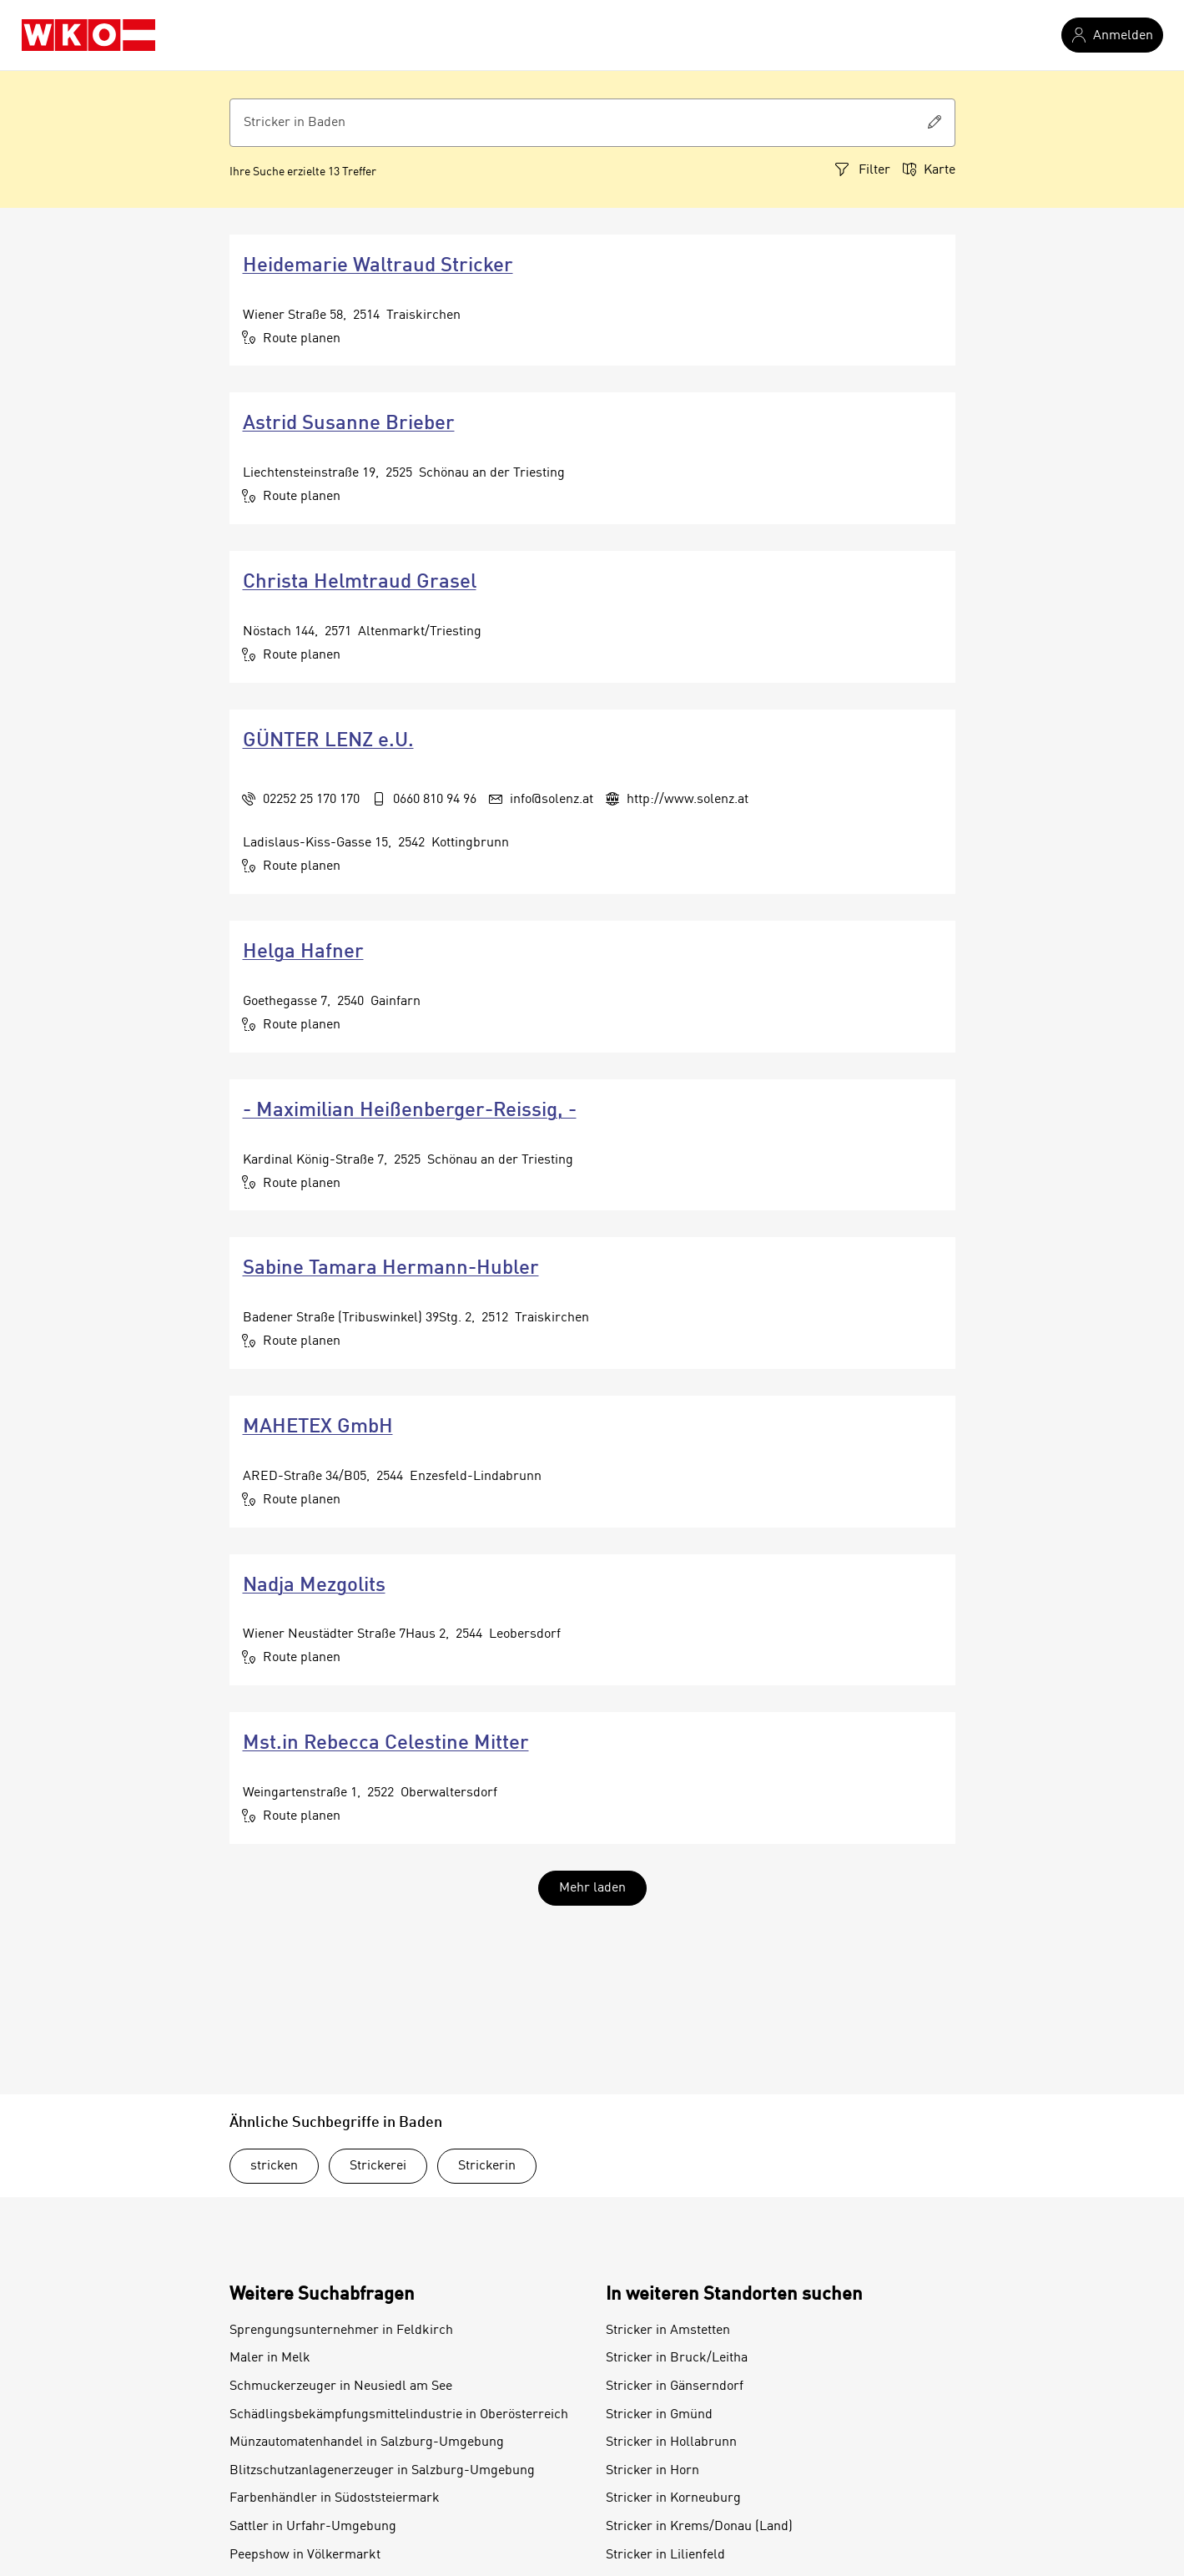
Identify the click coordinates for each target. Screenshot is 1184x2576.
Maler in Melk (269, 2358)
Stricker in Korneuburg (673, 2498)
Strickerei (378, 2166)
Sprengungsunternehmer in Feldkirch (341, 2330)
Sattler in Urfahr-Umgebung (312, 2526)
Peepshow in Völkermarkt (304, 2555)
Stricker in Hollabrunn (671, 2442)
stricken (274, 2166)
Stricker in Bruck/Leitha (677, 2358)
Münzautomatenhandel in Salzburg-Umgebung (366, 2442)
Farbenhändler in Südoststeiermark (334, 2498)
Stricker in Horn (652, 2471)
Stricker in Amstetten (668, 2330)
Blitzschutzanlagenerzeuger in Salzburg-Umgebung (382, 2471)
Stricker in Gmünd (659, 2415)
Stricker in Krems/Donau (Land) (699, 2526)
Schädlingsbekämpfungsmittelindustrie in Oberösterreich (398, 2415)
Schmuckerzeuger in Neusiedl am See (340, 2386)
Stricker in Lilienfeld (665, 2555)
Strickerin (487, 2166)
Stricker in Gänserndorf (674, 2386)
